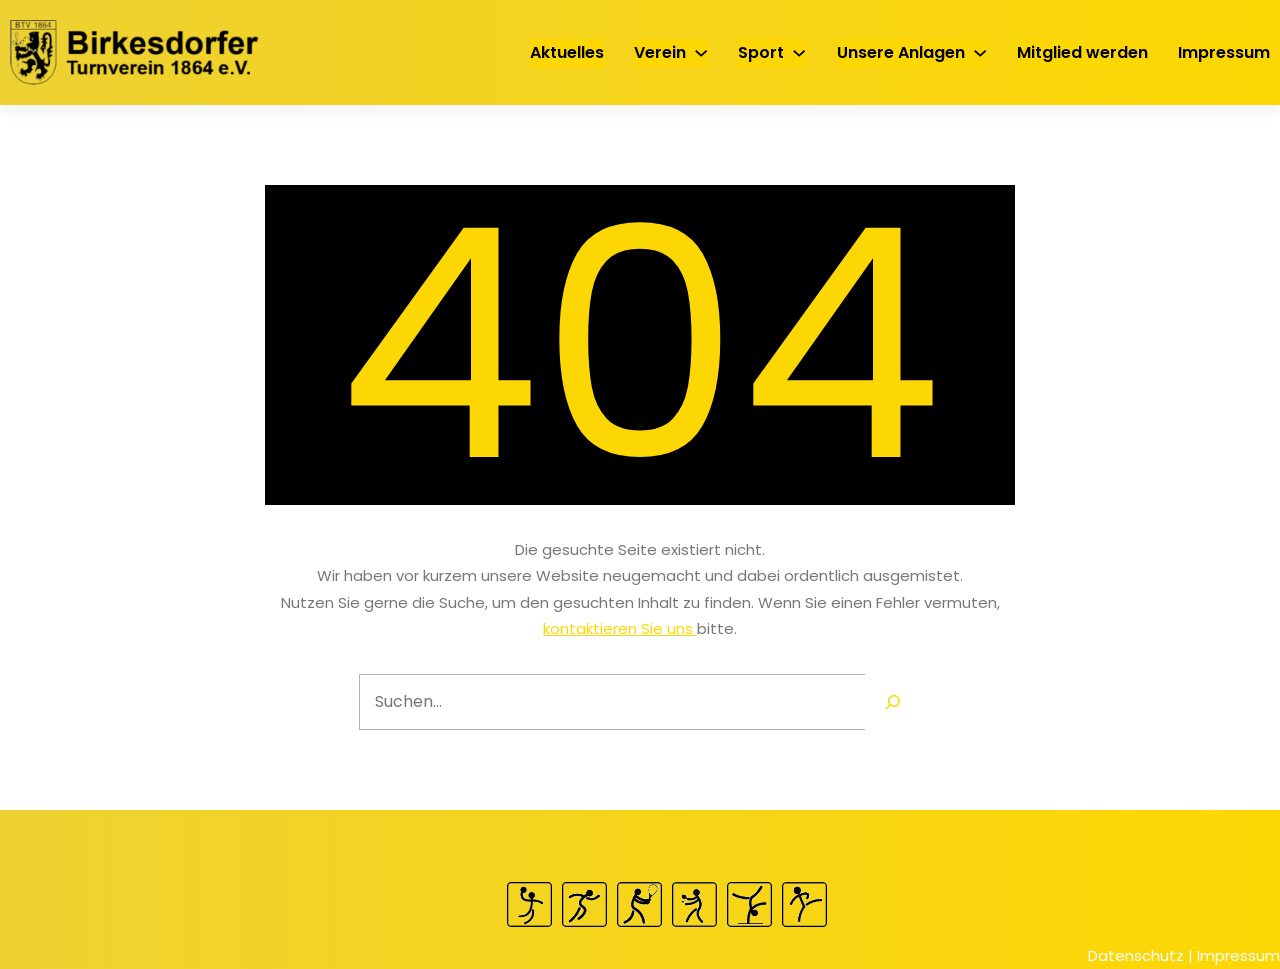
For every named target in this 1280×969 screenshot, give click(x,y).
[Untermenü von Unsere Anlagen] (980, 52)
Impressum (1238, 955)
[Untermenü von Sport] (799, 52)
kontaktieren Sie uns (620, 628)
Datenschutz (1136, 955)
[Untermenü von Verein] (701, 52)
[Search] (893, 702)
